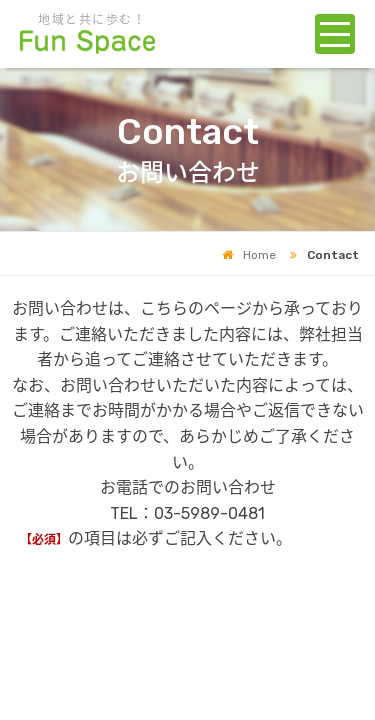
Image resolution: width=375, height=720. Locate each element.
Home (249, 255)
